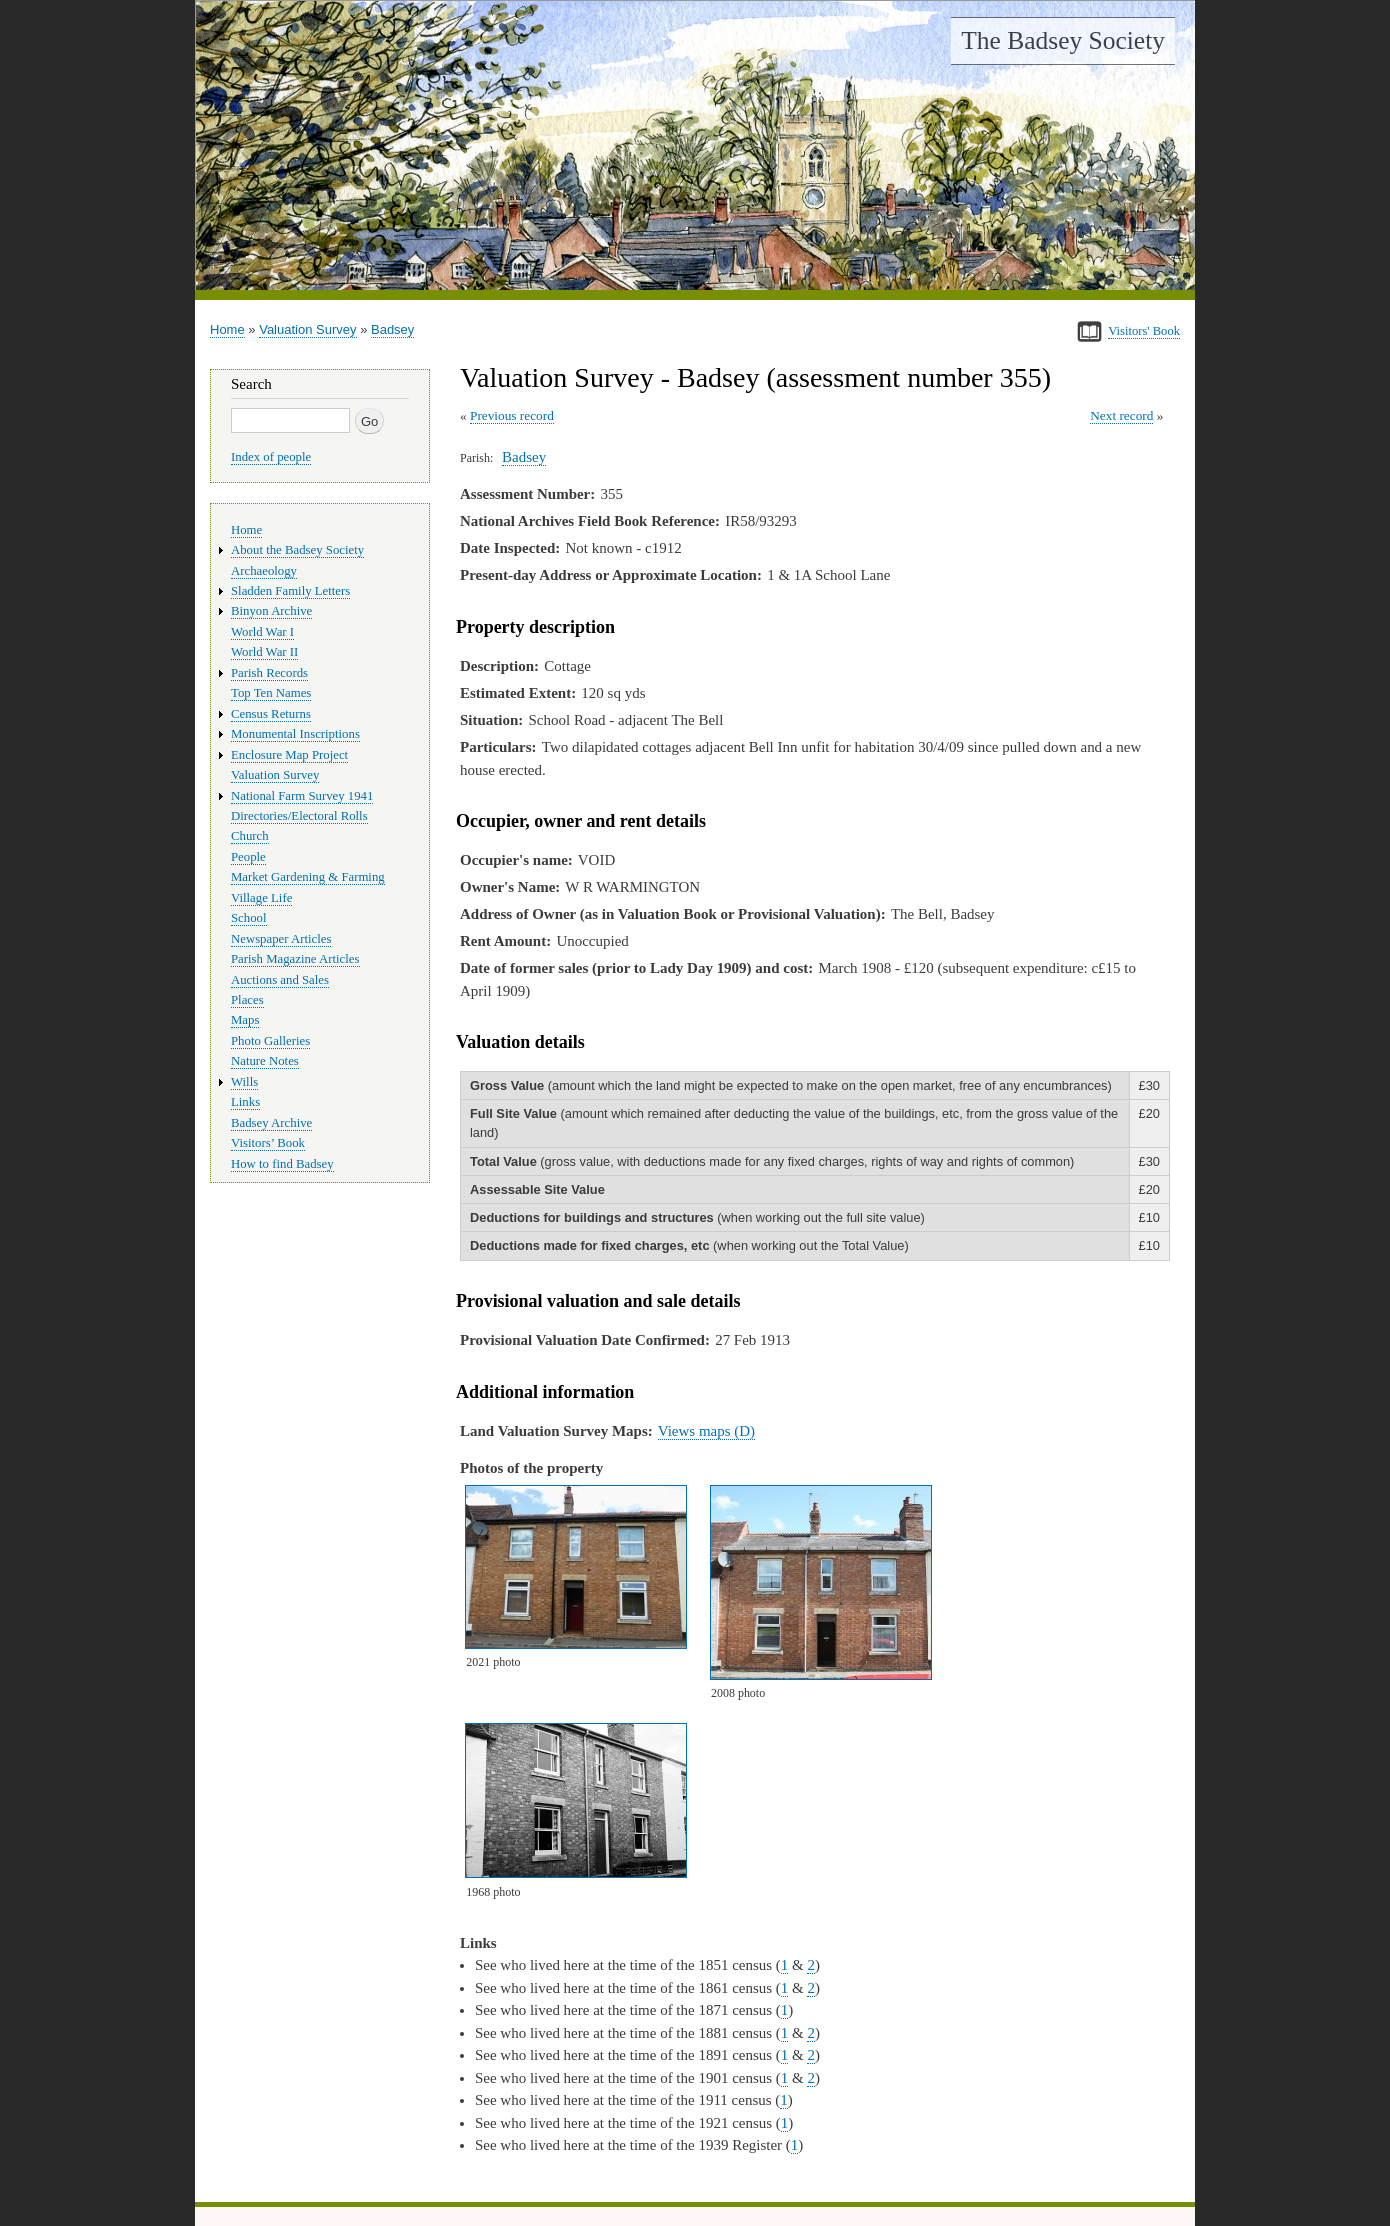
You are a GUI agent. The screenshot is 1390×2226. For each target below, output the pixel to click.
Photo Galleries (270, 1041)
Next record (1121, 415)
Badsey (392, 329)
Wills (244, 1082)
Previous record (512, 415)
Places (247, 1000)
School (249, 918)
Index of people (271, 457)
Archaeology (264, 571)
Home (227, 329)
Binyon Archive (271, 611)
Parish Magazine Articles (295, 959)
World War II (264, 652)
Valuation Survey (307, 329)
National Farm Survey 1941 (302, 796)
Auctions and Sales (280, 980)
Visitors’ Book (268, 1143)
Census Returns (271, 714)
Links (245, 1102)
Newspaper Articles (281, 939)
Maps (245, 1020)
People (248, 857)
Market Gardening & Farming (308, 877)
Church (250, 836)
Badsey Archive (271, 1123)
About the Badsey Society (297, 550)
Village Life (261, 898)
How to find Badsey (282, 1164)
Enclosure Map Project (289, 755)
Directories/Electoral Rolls (299, 816)
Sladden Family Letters (290, 591)
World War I (262, 632)
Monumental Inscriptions (295, 734)
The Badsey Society (1063, 40)
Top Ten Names (271, 693)
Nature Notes (265, 1061)
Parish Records (269, 673)
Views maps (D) (706, 1431)
